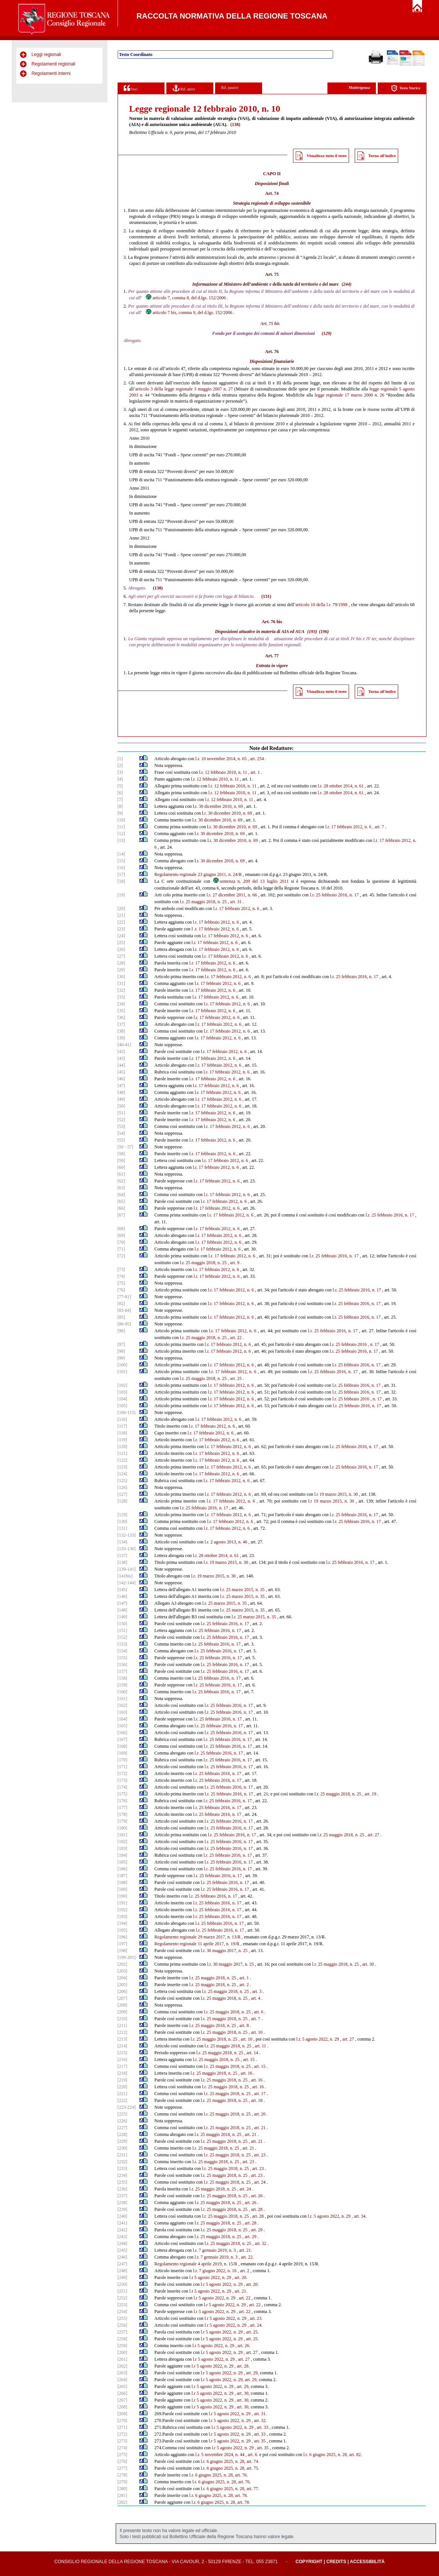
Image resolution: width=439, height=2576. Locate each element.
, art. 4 (255, 1998)
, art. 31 (235, 901)
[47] (121, 1085)
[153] (122, 1644)
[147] (122, 1603)
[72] (121, 1255)
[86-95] (124, 1324)
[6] (120, 792)
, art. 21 (259, 2127)
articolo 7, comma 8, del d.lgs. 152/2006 (185, 297)
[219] (122, 2080)
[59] (121, 1160)
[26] (121, 949)
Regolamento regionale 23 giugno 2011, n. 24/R (198, 874)
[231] (122, 2155)
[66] (121, 1208)
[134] (122, 1542)
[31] (121, 983)
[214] (122, 2046)
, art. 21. (244, 2250)
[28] (121, 963)
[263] (122, 2372)
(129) (327, 333)
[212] (122, 2032)
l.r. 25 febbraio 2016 (348, 1344)
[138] (122, 1562)
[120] (122, 1446)
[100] (122, 1364)
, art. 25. (251, 2332)
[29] (121, 969)
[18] (121, 881)
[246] (122, 2257)
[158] (122, 1678)
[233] (122, 2168)
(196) (324, 631)
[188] (122, 1882)
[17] (121, 874)
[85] (121, 1317)
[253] (122, 2304)
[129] (122, 1514)
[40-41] (124, 1044)
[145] (122, 1589)
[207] (122, 1998)
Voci (131, 88)
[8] (120, 806)
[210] (122, 2018)
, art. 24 (259, 2182)
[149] (122, 1616)
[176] (122, 1800)
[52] (121, 1119)
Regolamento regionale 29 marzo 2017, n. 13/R (197, 1937)
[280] (122, 2488)
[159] (122, 1685)
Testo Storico (405, 88)
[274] (122, 2447)
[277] (122, 2468)
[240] (122, 2216)
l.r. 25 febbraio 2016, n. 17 (334, 895)
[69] (121, 1235)
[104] (122, 1399)
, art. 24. (255, 2325)
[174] (122, 1787)
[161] (122, 1698)
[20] (121, 908)
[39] (121, 1038)
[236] (122, 2189)
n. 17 (374, 1344)
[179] (122, 1821)
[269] (122, 2413)
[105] (122, 1405)
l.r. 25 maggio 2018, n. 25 (203, 901)
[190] (122, 1896)
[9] (120, 813)
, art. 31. (259, 2413)
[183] (122, 1848)
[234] (122, 2175)
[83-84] (124, 1310)
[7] (120, 799)
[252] (122, 2298)
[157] (122, 1671)
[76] (121, 1290)
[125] (122, 1480)
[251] (122, 2291)
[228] (122, 2134)
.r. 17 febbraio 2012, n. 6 (216, 929)
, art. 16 (246, 2073)
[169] (122, 1753)
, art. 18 (256, 2100)
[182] (122, 1841)
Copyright (309, 2561)
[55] (121, 1140)
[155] (122, 1657)
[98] (121, 1351)
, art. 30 (367, 1964)
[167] (122, 1739)
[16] (121, 867)
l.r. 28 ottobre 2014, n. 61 (341, 786)
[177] (122, 1807)
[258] (122, 2338)
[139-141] (127, 1569)
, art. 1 (254, 772)
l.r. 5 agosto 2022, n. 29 (317, 2039)
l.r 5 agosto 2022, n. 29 (210, 2277)
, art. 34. (359, 2216)
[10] (121, 820)
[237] (122, 2195)
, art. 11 (259, 2046)
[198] (122, 1950)
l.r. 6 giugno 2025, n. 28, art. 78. (218, 2495)
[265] (122, 2386)
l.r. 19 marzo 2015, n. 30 (226, 1562)
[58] (121, 1153)
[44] (121, 1065)
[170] (122, 1759)
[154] (122, 1651)
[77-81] (124, 1296)
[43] (121, 1058)
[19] (121, 895)
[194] (122, 1923)
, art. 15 (248, 2059)
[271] (122, 2427)
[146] (122, 1596)
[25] (121, 942)
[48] (121, 1092)
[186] (122, 1868)
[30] (121, 976)
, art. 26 (256, 2195)
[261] (122, 2359)
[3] (120, 772)
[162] (122, 1705)
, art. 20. (239, 2277)
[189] (122, 1889)
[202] (122, 1964)
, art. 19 (369, 1794)
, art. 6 (258, 2011)
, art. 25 (235, 1378)
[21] (121, 915)
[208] (122, 2005)
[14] (121, 854)
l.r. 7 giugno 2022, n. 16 (215, 2270)
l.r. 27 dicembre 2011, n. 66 (231, 895)
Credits (336, 2561)
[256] (122, 2325)
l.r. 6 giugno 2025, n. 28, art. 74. (230, 2461)
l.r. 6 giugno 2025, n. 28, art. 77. (230, 2488)
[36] (121, 1017)
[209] (122, 2011)
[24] (121, 935)
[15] (121, 860)
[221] (122, 2093)
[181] (122, 1834)
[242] (122, 2229)
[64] (121, 1194)
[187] (122, 1875)
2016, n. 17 (370, 1385)
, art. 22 (235, 1337)
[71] (121, 1249)
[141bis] (125, 1576)
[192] (122, 1909)
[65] (121, 1201)
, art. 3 (256, 1991)
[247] (122, 2263)
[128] (122, 1501)
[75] (121, 1283)
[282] (122, 2502)
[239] (122, 2209)
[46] (121, 1078)
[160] (122, 1691)
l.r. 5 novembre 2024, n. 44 (220, 2454)
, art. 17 (259, 2093)
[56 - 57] (125, 1147)
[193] (122, 1916)
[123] (122, 1467)
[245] (122, 2250)
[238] (122, 2202)
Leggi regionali (46, 54)
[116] (122, 1419)
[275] (122, 2454)
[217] (122, 2066)
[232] (122, 2161)
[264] (122, 2379)
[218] (122, 2073)
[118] (122, 1433)
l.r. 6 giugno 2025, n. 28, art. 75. (230, 2468)
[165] (122, 1725)
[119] (122, 1439)
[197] (122, 1943)
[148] (122, 1610)
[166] (122, 1732)
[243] (122, 2236)
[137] (122, 1555)
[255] (122, 2318)
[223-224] (127, 2107)
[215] (122, 2052)
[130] (122, 1521)
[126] (122, 1487)
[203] (122, 1971)
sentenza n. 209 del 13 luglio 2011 (251, 881)
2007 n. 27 (223, 389)
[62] (121, 1181)
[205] (122, 1984)
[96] (121, 1330)
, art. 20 (259, 2114)
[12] (121, 833)
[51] (121, 1112)
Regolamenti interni (50, 73)
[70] (121, 1242)
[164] (122, 1719)
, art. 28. (242, 2366)
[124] (122, 1473)
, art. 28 (256, 2209)
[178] (122, 1814)
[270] (122, 2420)
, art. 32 (260, 2243)
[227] (122, 2127)
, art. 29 (256, 2229)
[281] (122, 2495)
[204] (122, 1977)
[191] (122, 1903)
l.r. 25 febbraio (345, 1385)
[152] (122, 1637)
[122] (122, 1460)
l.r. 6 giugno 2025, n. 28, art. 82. (332, 2454)
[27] (121, 956)
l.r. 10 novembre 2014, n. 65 (221, 758)
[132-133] (127, 1535)
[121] (122, 1453)
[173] (122, 1780)
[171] (122, 1766)
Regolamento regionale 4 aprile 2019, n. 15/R (195, 2263)
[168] (122, 1746)
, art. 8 (243, 2025)
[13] (121, 840)
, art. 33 (261, 2427)
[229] (122, 2141)
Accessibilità (367, 2561)
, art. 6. (251, 2454)
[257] (122, 2332)
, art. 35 (259, 2441)
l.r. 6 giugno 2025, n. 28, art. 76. (218, 2475)
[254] (122, 2311)
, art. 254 (256, 758)
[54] (121, 1133)
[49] (121, 1099)
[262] (122, 2366)
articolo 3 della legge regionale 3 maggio (173, 389)
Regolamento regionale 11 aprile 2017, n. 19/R (196, 1943)
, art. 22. (246, 2257)
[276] (122, 2461)
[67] (121, 1215)
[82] (121, 1303)
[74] (121, 1276)
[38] (121, 1031)
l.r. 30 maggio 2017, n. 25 (224, 1950)
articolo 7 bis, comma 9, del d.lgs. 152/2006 (188, 312)
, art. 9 (233, 1262)
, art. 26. (242, 2345)
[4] (120, 779)
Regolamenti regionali (53, 64)
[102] (122, 1385)
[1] (120, 758)
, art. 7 (378, 826)
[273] (122, 2441)
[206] (122, 1991)
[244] (122, 2243)
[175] (122, 1794)
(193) (312, 631)
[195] (122, 1930)
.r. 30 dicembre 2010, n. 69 (218, 806)
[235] (122, 2182)
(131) (266, 596)
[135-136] (127, 1548)
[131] (122, 1528)
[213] (122, 2039)
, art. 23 (259, 2155)
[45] (121, 1072)
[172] (122, 1773)
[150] (122, 1623)
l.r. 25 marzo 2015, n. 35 (242, 1589)
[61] (121, 1174)
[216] (122, 2059)
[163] (122, 1712)
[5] (120, 786)
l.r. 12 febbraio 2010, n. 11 (223, 772)
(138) (235, 124)
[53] (121, 1126)
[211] (122, 2025)
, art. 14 (251, 2052)
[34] (121, 1003)
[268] (122, 2407)
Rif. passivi (230, 88)
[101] (122, 1371)
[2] (120, 765)
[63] (121, 1187)
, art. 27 (372, 1834)
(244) (346, 284)
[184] (122, 1855)
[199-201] (127, 1957)
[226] (122, 2120)
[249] (122, 2277)
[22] (121, 922)
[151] (122, 1630)
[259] (122, 2345)
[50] (121, 1106)
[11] (121, 826)
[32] (121, 990)
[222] (122, 2100)
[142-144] (127, 1582)
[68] (121, 1228)
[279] (122, 2481)
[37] (121, 1024)
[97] (121, 1344)
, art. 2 (243, 1984)
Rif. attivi (183, 88)
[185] (122, 1862)
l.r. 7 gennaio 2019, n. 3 (214, 2250)
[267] (122, 2400)
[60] (121, 1167)
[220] (122, 2086)
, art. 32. (259, 2420)
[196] (122, 1937)
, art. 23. (255, 2318)
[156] (122, 1664)
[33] (121, 997)
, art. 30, (242, 2393)
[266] (122, 2393)
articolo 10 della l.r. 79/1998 (321, 604)
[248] (122, 2270)
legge (374, 389)
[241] (122, 2223)
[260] (122, 2352)
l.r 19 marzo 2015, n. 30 (336, 1494)
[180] (122, 1828)
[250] (122, 2284)
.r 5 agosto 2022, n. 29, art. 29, (230, 2379)
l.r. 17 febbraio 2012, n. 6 (348, 826)
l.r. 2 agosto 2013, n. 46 (226, 1542)
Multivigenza (359, 88)
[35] (121, 1010)
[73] (121, 1269)
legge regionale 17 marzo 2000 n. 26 (349, 395)
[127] (122, 1494)
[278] (122, 2475)
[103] (122, 1392)
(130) (158, 588)
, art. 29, (251, 2372)
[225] (122, 2114)
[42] (121, 1051)
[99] (121, 1358)
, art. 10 (256, 2032)
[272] (122, 2434)
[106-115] (127, 1412)
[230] (122, 2148)
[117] (122, 1426)
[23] (121, 929)
